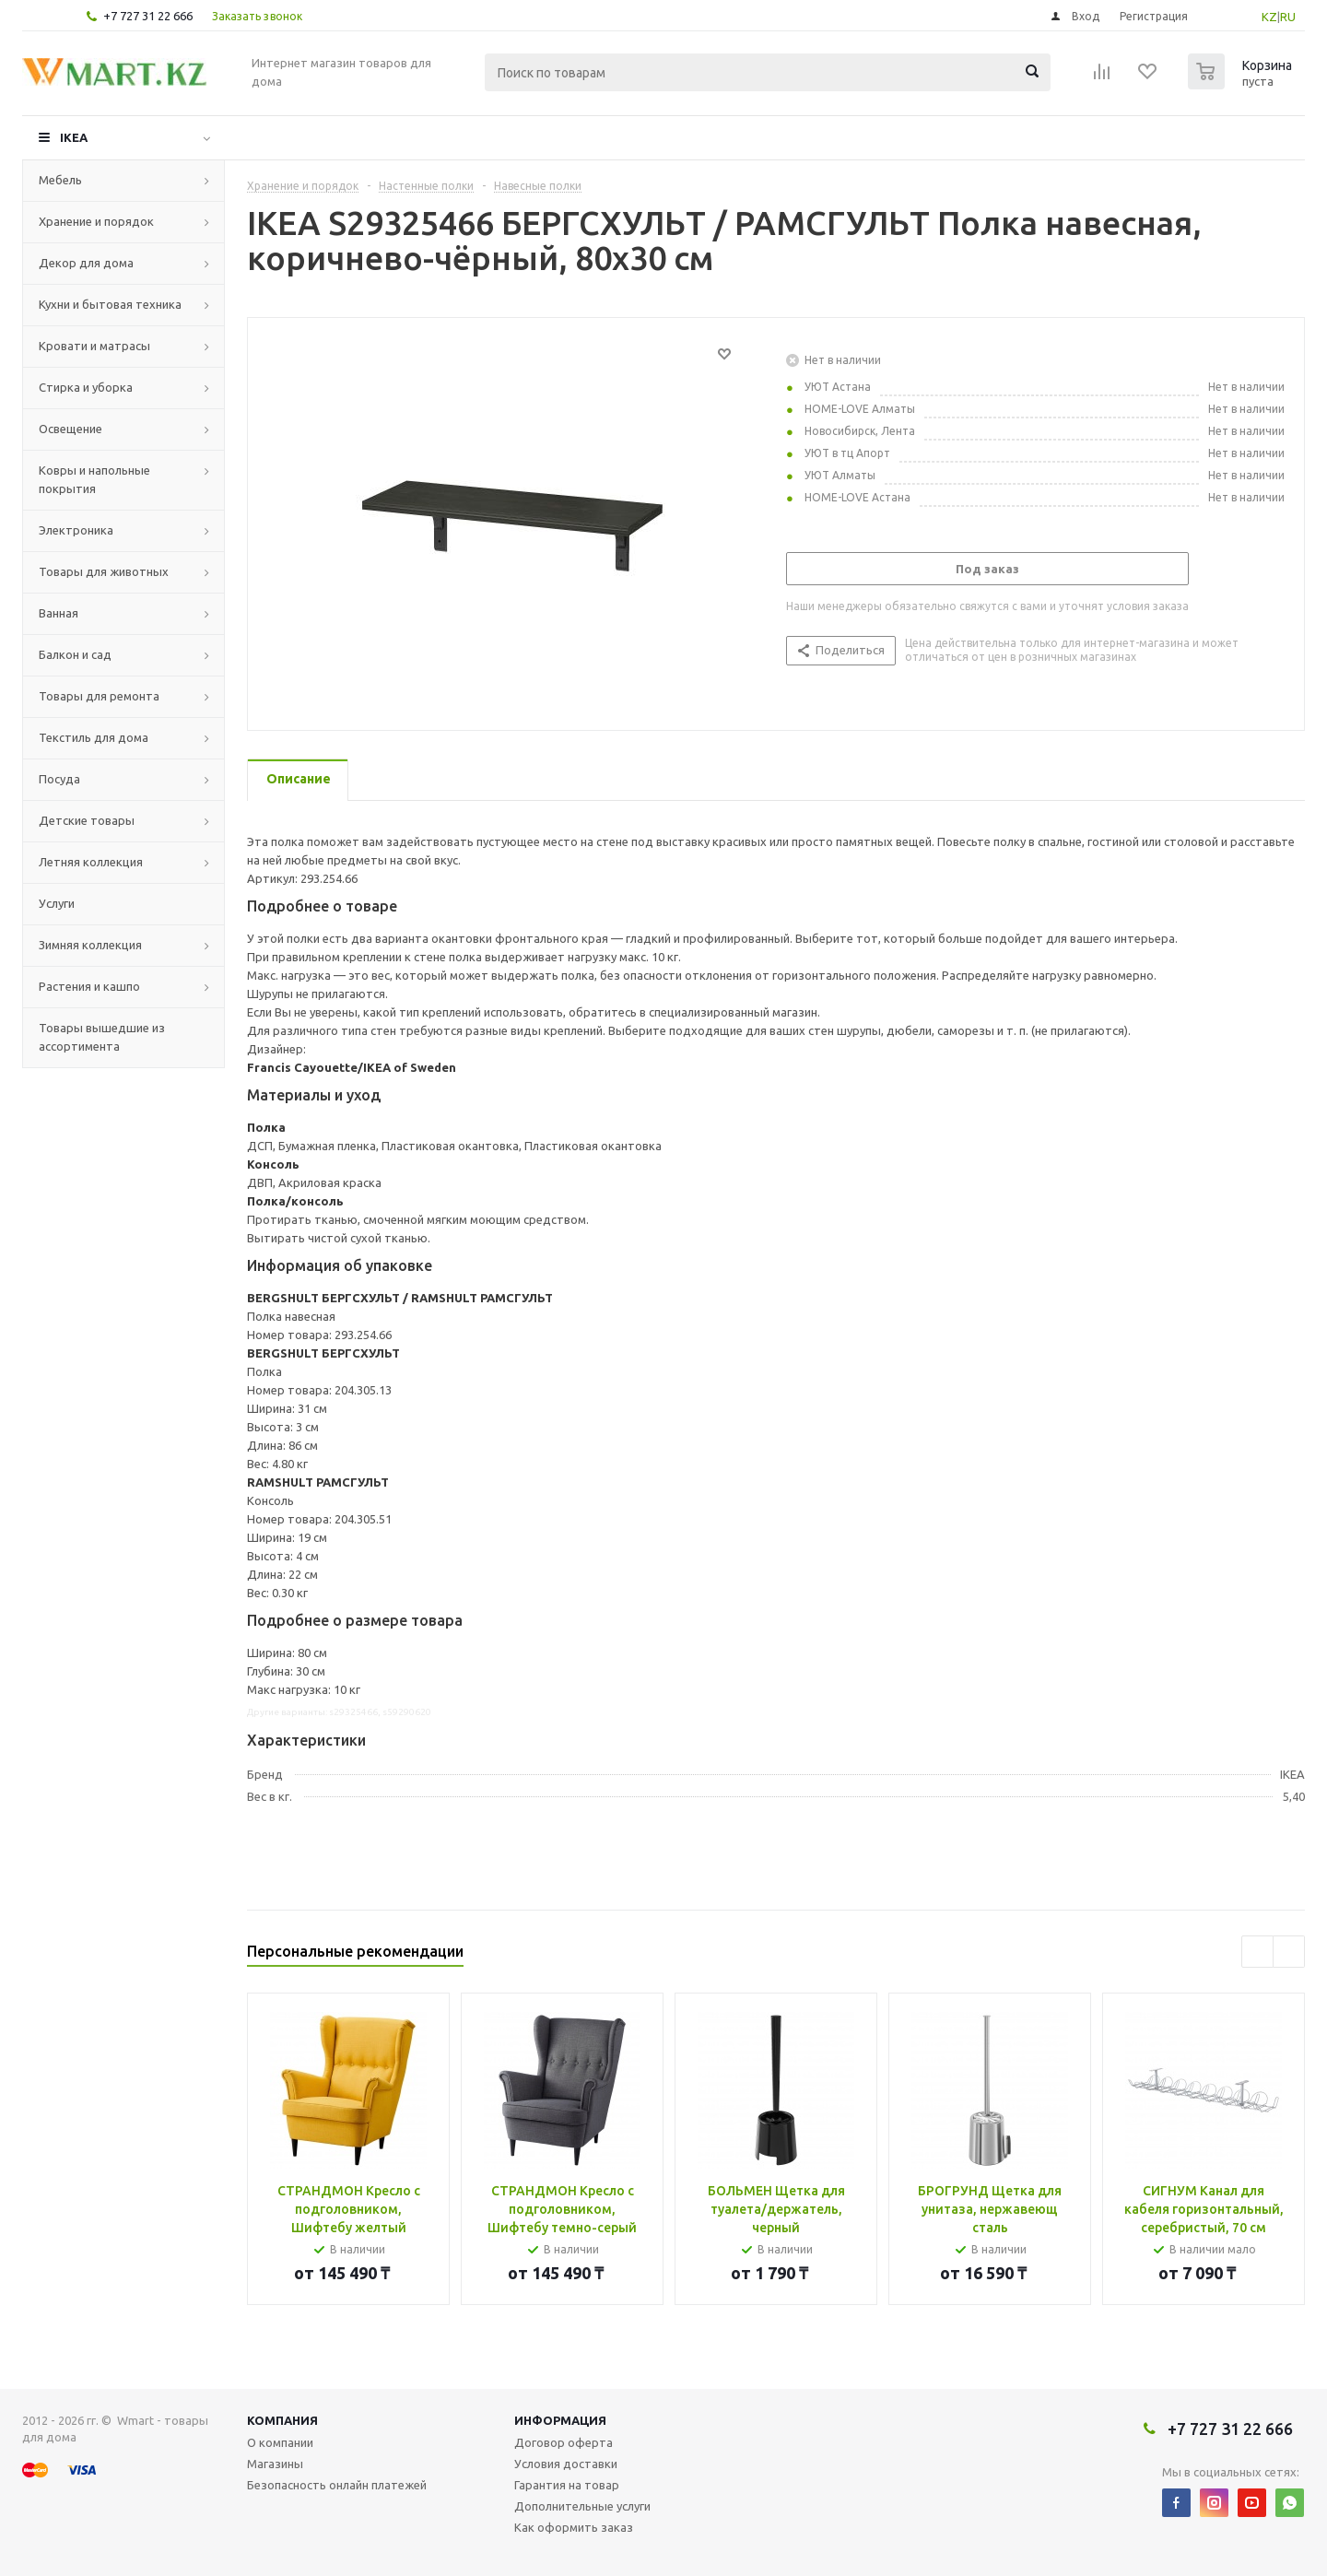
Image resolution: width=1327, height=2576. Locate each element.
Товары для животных (104, 571)
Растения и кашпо (89, 986)
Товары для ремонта (99, 695)
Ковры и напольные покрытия (94, 479)
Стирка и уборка (86, 387)
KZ (1269, 16)
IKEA (74, 137)
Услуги (57, 903)
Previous (1257, 1951)
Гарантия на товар (566, 2484)
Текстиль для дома (93, 737)
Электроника (76, 529)
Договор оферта (563, 2442)
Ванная (58, 612)
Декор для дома (86, 262)
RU (1288, 16)
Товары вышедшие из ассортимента (102, 1037)
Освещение (70, 428)
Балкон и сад (75, 654)
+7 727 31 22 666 (148, 15)
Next (1289, 1951)
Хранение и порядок (96, 221)
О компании (280, 2442)
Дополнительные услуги (582, 2506)
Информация (560, 2420)
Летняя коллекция (91, 861)
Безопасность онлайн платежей (337, 2484)
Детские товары (87, 820)
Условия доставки (565, 2463)
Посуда (59, 778)
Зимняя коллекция (90, 944)
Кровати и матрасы (94, 345)
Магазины (275, 2463)
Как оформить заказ (573, 2527)
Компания (282, 2420)
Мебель (60, 179)
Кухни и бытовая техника (110, 304)
